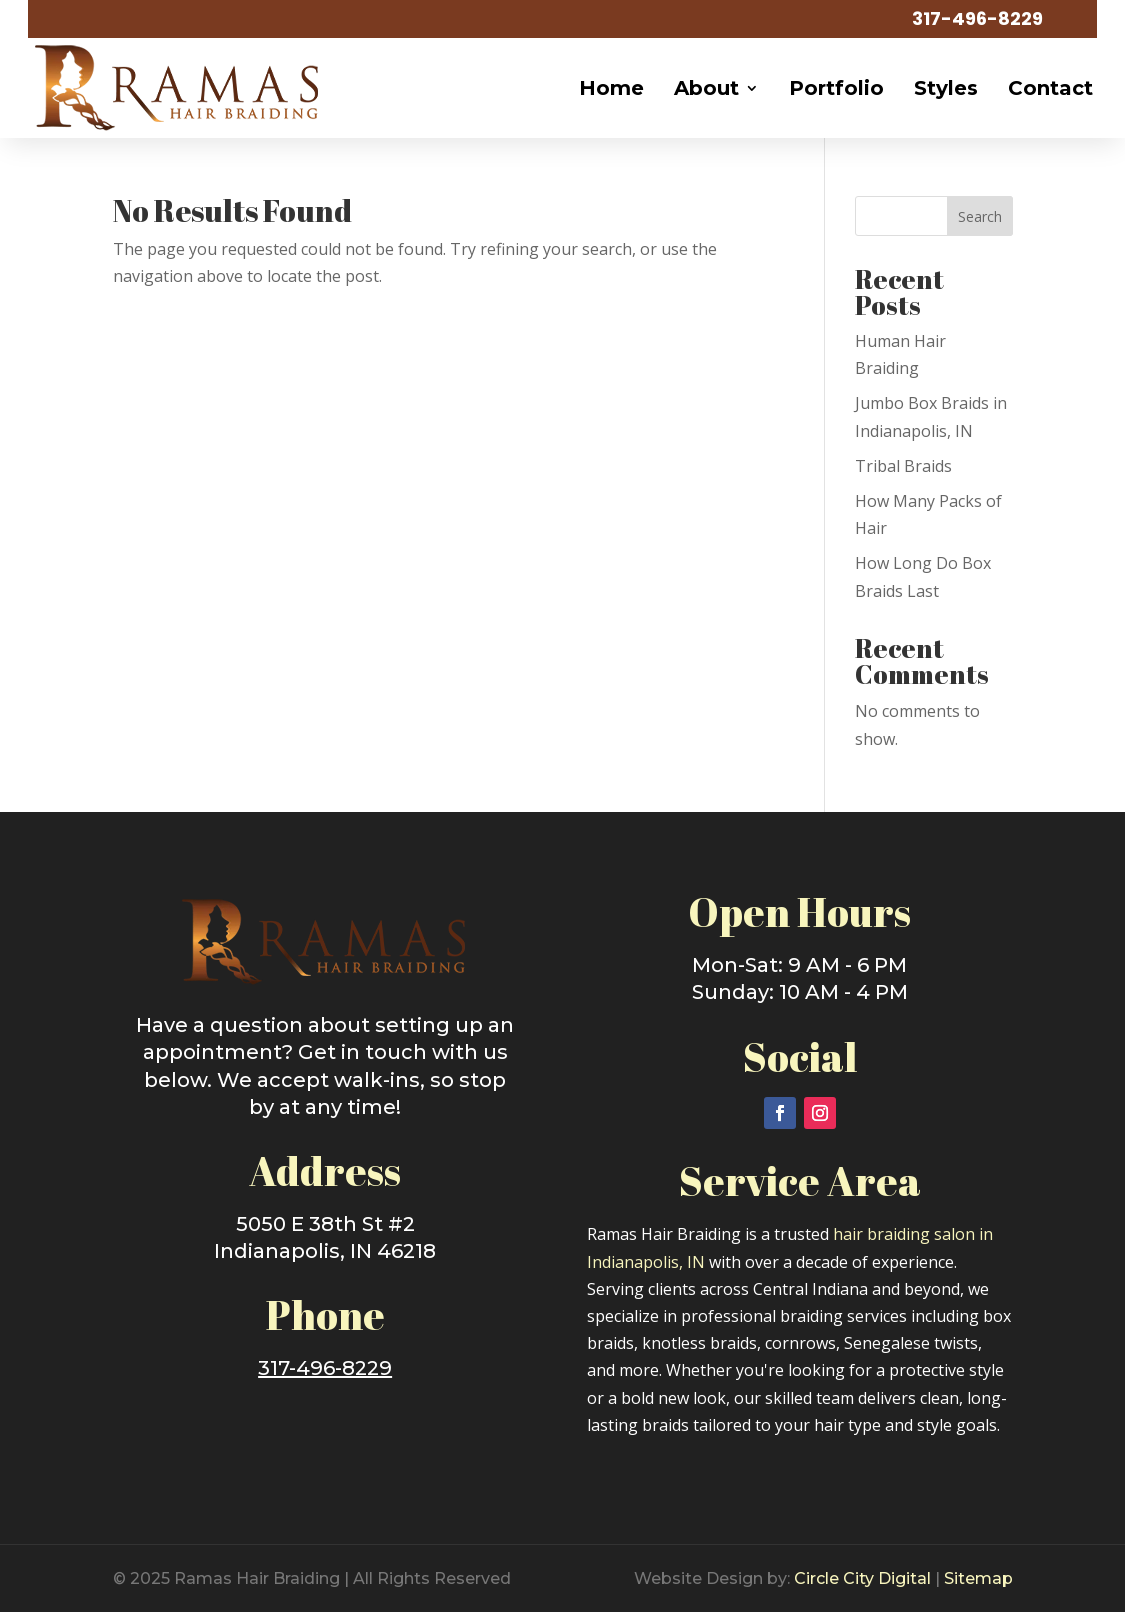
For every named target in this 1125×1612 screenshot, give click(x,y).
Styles (946, 88)
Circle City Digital (862, 1578)
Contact (1050, 88)
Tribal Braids (903, 466)
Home (611, 88)
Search (980, 216)
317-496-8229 (977, 18)
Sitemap (978, 1578)
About (706, 88)
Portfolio (836, 88)
